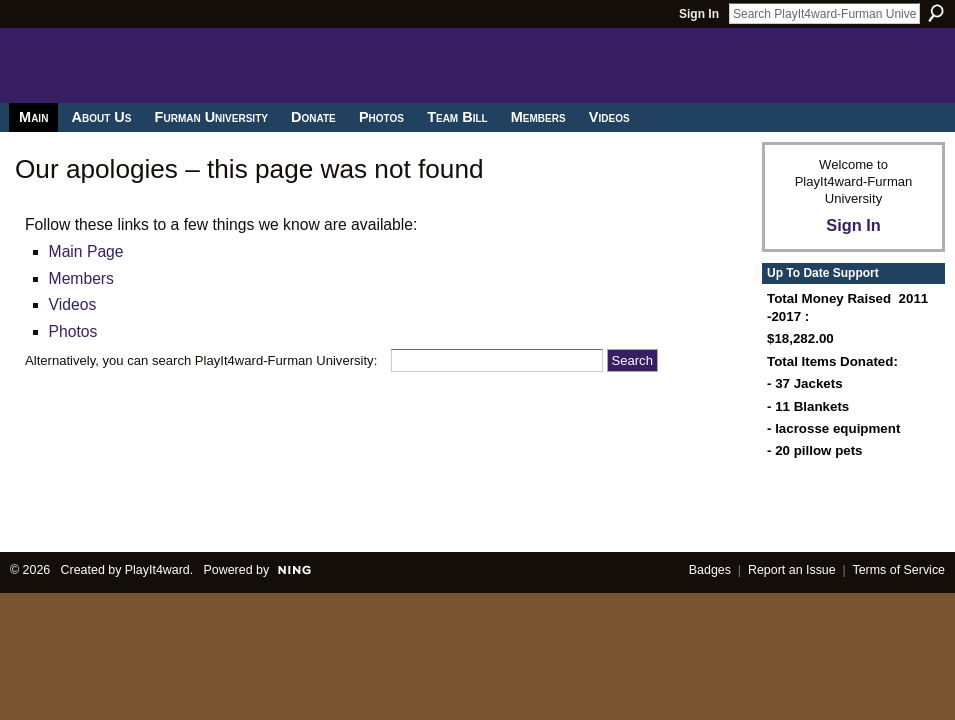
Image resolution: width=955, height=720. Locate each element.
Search (936, 13)
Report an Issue (792, 570)
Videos (73, 304)
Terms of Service (899, 570)
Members (81, 278)
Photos (73, 331)
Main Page (86, 251)
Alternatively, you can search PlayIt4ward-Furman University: (201, 360)
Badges (710, 570)
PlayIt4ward (157, 570)
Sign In (699, 14)
